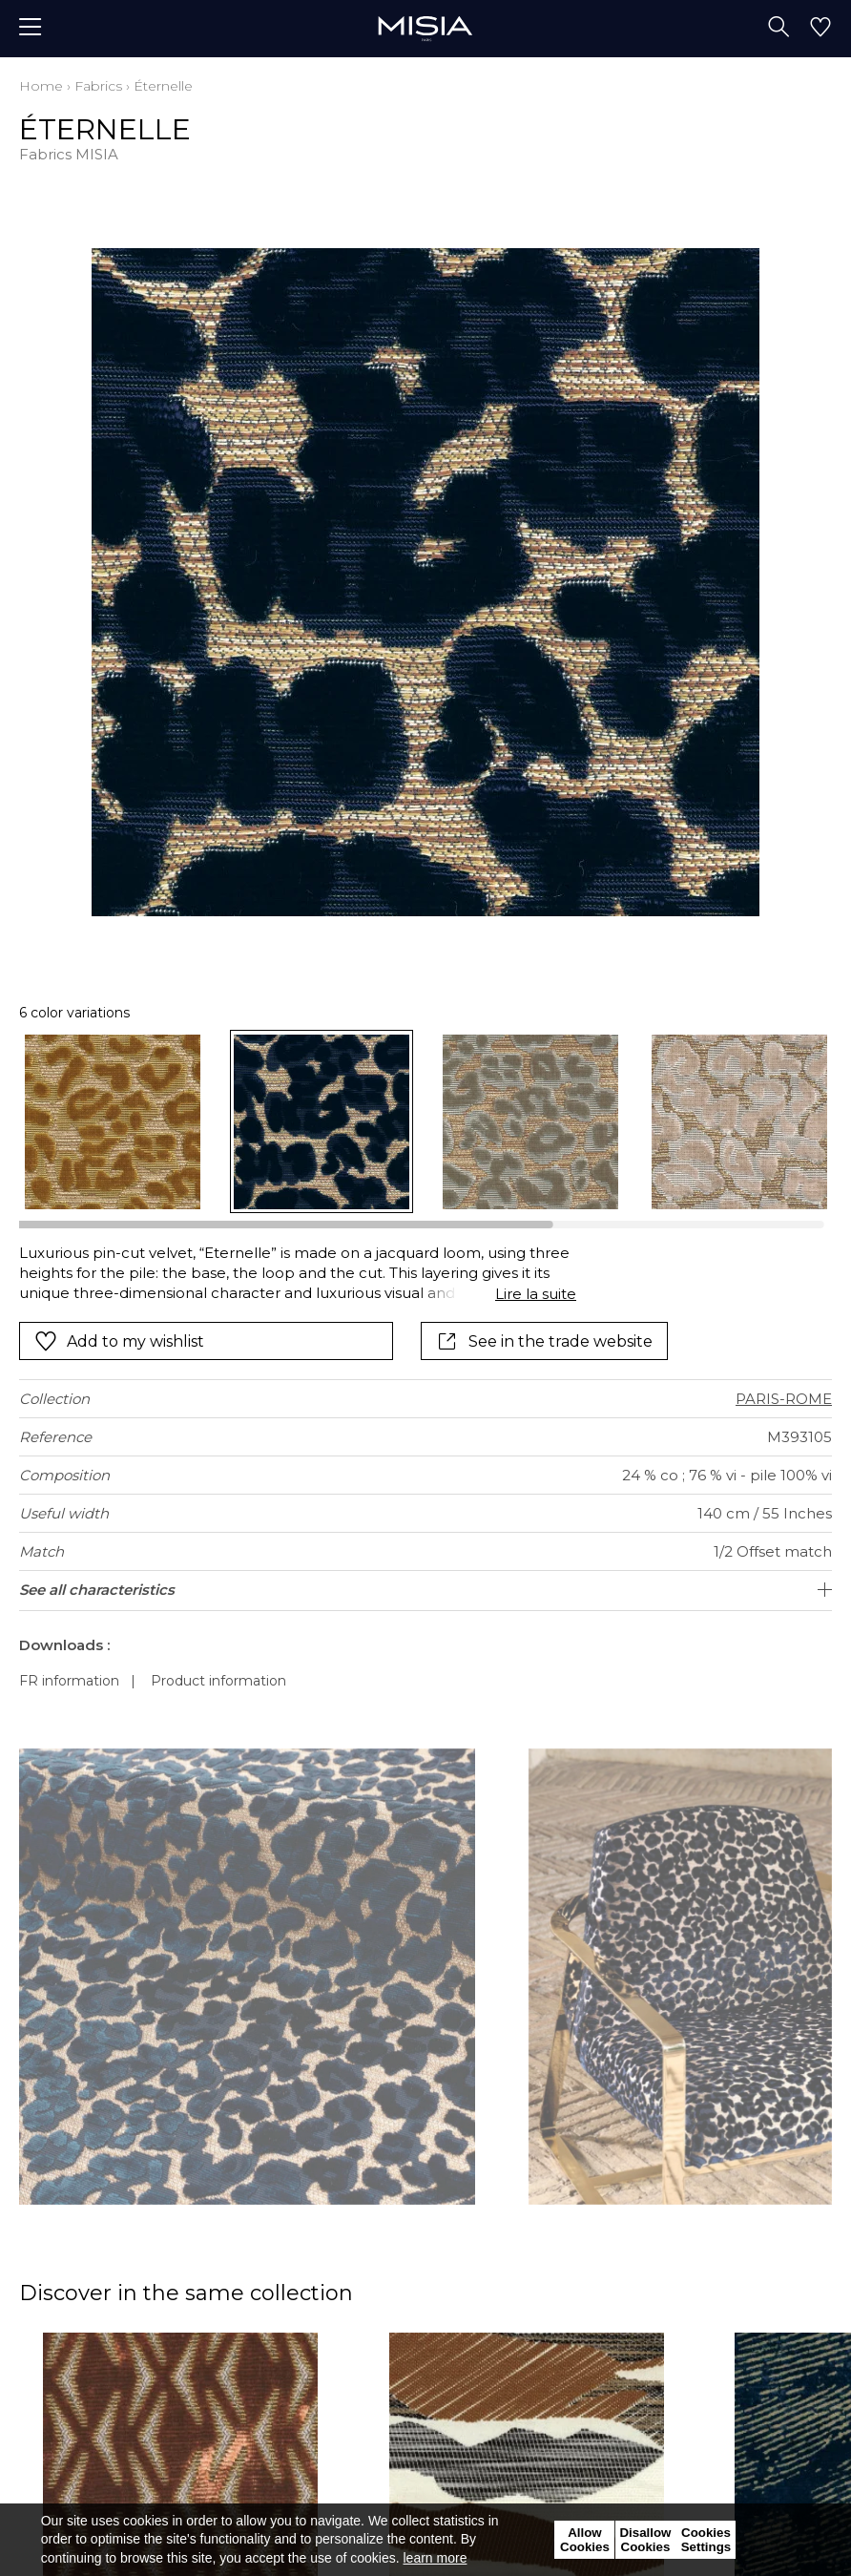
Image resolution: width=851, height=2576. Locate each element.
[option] (112, 1122)
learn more (435, 2558)
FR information (69, 1680)
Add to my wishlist (119, 1341)
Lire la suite (535, 1294)
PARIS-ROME (784, 1399)
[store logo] (425, 28)
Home (41, 85)
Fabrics (98, 85)
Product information (218, 1680)
